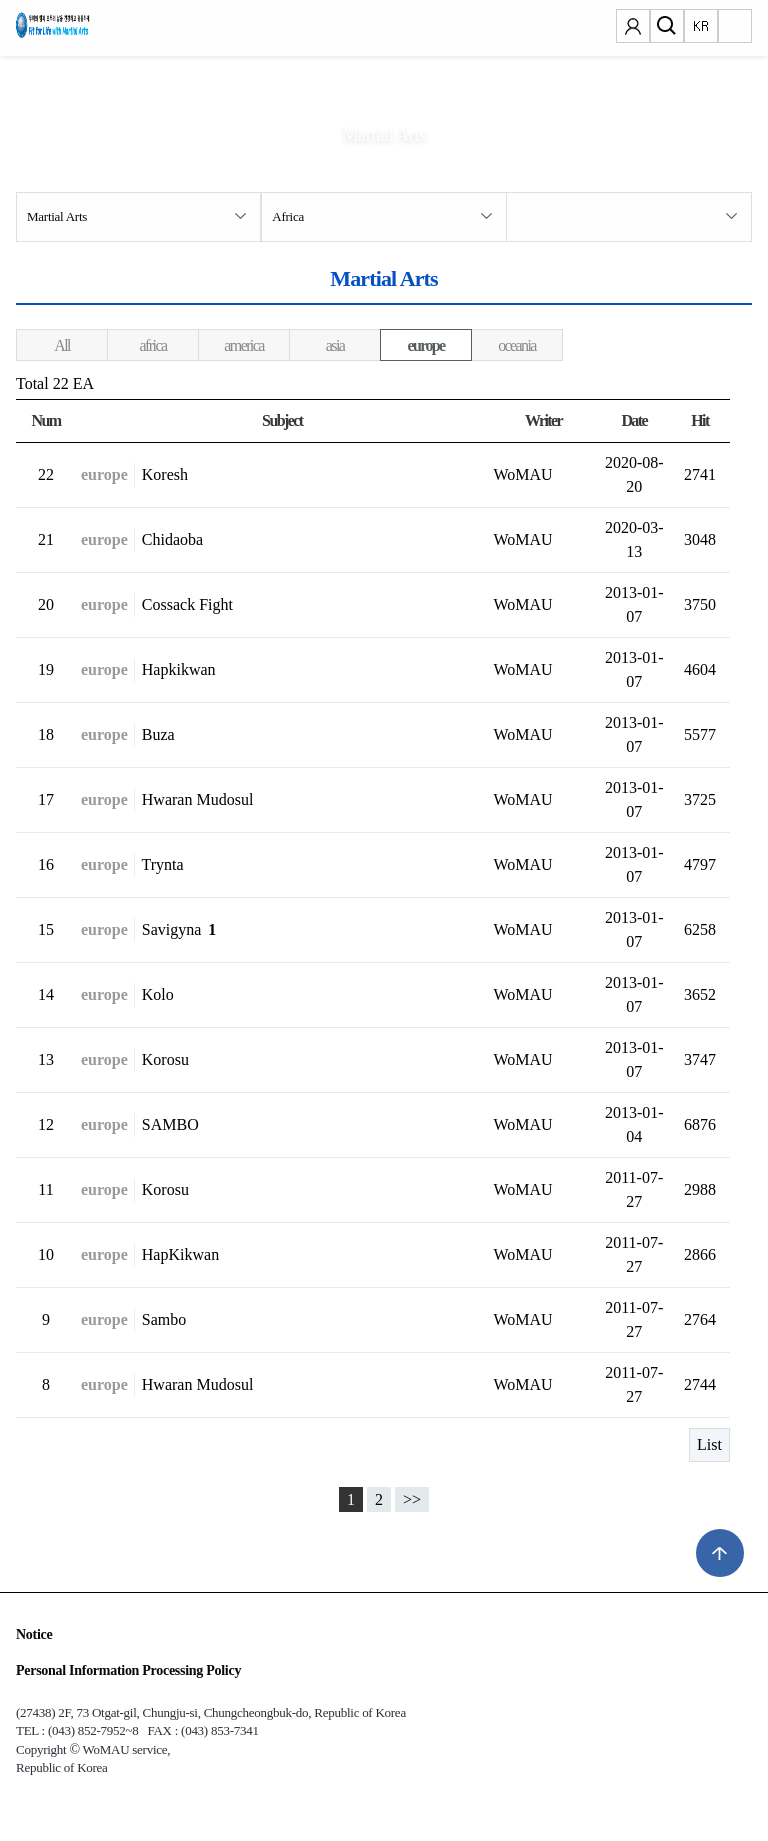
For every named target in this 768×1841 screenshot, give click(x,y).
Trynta (163, 864)
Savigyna (179, 929)
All (62, 345)
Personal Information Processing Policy (128, 1670)
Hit (699, 420)
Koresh (165, 474)
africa (153, 345)
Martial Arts (57, 216)
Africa (288, 216)
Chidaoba (172, 539)
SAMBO (170, 1124)
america (243, 345)
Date (634, 420)
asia (335, 345)
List (709, 1444)
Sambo (164, 1319)
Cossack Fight (187, 604)
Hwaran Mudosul (198, 799)
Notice (34, 1634)
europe (425, 345)
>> (412, 1499)
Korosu (165, 1059)
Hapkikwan (179, 669)
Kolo (158, 994)
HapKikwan (180, 1254)
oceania (517, 345)
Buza (158, 734)
